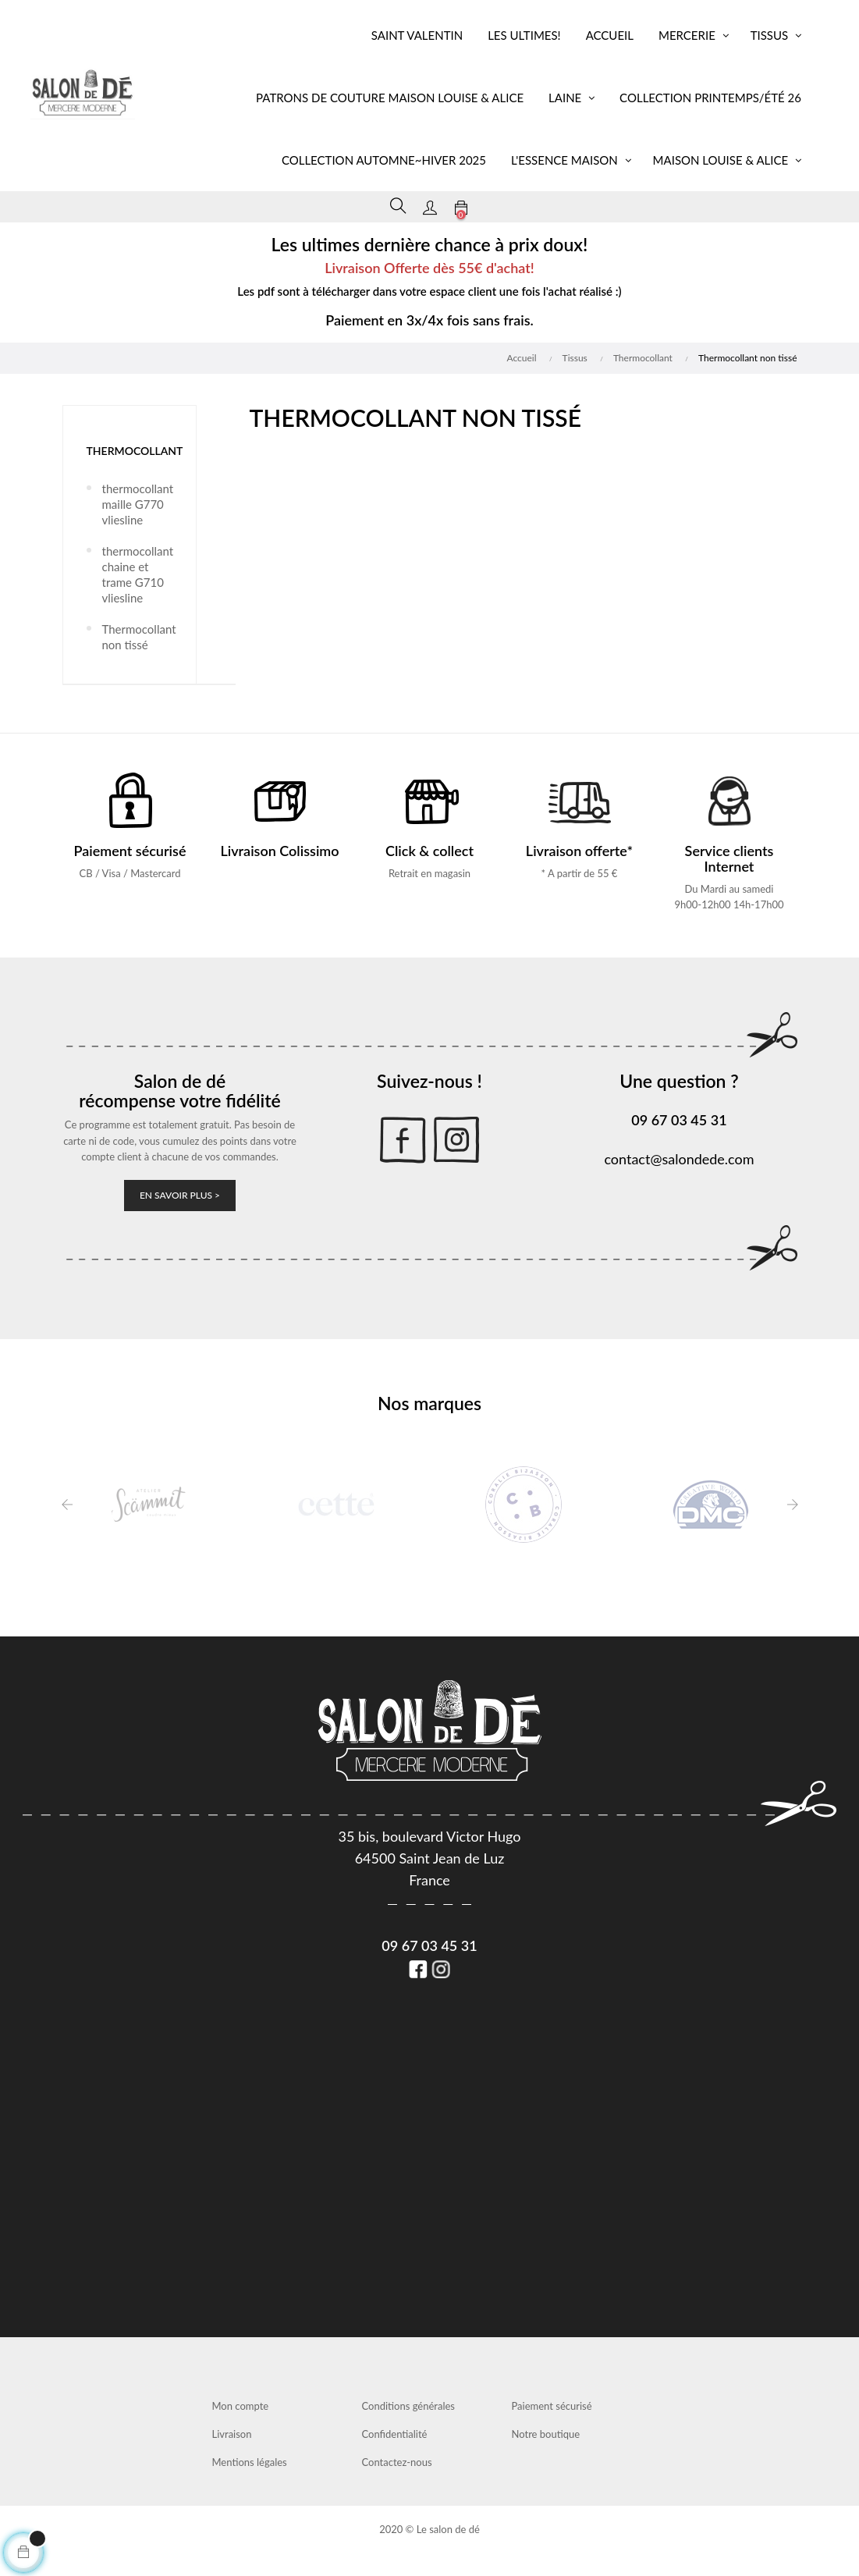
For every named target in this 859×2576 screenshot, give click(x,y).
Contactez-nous (397, 2462)
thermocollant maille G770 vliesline (137, 504)
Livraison (232, 2434)
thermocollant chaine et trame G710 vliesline (137, 574)
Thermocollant (135, 450)
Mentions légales (249, 2462)
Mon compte (240, 2406)
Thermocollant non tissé (137, 637)
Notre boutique (546, 2434)
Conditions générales (408, 2406)
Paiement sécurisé (552, 2406)
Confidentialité (395, 2434)
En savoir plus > (180, 1195)
